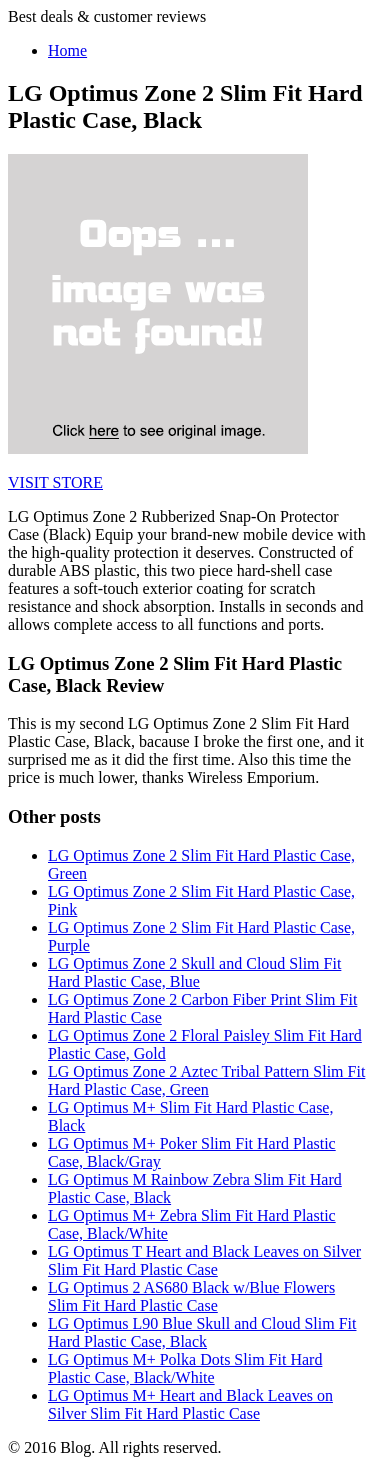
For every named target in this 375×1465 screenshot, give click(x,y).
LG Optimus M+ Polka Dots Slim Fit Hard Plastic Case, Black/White (185, 1368)
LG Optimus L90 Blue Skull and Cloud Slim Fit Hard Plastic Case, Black (202, 1332)
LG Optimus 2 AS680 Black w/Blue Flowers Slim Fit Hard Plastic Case (191, 1296)
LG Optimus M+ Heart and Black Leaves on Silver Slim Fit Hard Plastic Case (190, 1404)
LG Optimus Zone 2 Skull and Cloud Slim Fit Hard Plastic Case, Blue (194, 972)
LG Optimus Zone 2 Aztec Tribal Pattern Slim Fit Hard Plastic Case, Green (206, 1080)
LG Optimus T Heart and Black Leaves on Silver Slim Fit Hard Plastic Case (204, 1260)
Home (67, 50)
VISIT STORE (55, 482)
